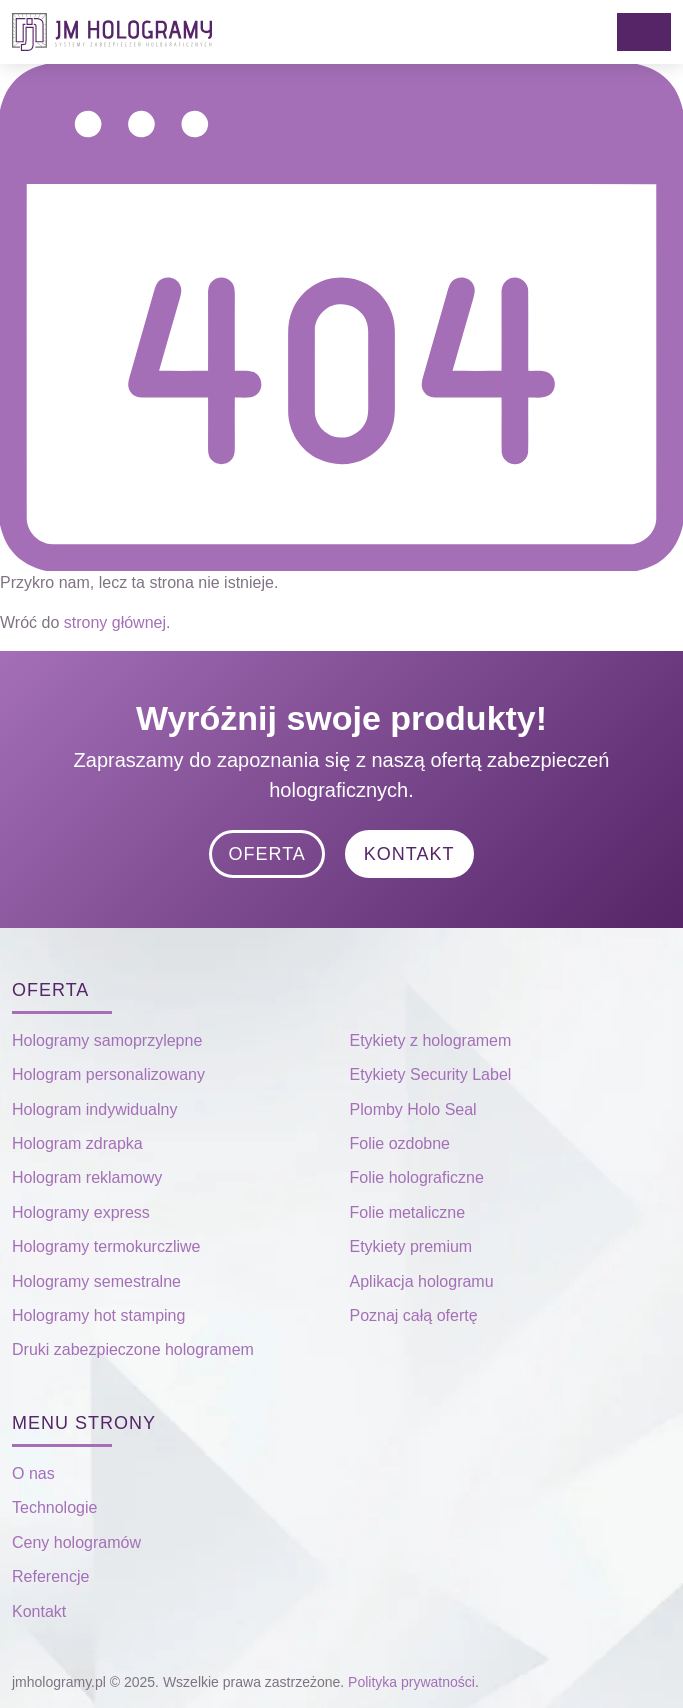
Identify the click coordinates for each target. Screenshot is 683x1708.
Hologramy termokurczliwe (106, 1246)
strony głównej (115, 622)
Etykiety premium (411, 1246)
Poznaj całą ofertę (414, 1315)
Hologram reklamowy (87, 1177)
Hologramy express (81, 1212)
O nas (33, 1473)
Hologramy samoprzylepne (107, 1040)
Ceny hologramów (76, 1542)
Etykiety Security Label (431, 1074)
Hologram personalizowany (108, 1074)
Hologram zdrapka (77, 1143)
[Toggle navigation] (644, 32)
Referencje (50, 1576)
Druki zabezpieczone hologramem (133, 1349)
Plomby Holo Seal (413, 1109)
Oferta (266, 854)
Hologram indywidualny (94, 1109)
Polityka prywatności (411, 1682)
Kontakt (409, 854)
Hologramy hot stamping (98, 1315)
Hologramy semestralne (96, 1281)
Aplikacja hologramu (422, 1281)
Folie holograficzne (417, 1177)
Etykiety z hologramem (431, 1040)
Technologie (54, 1507)
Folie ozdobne (400, 1143)
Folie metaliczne (408, 1212)
